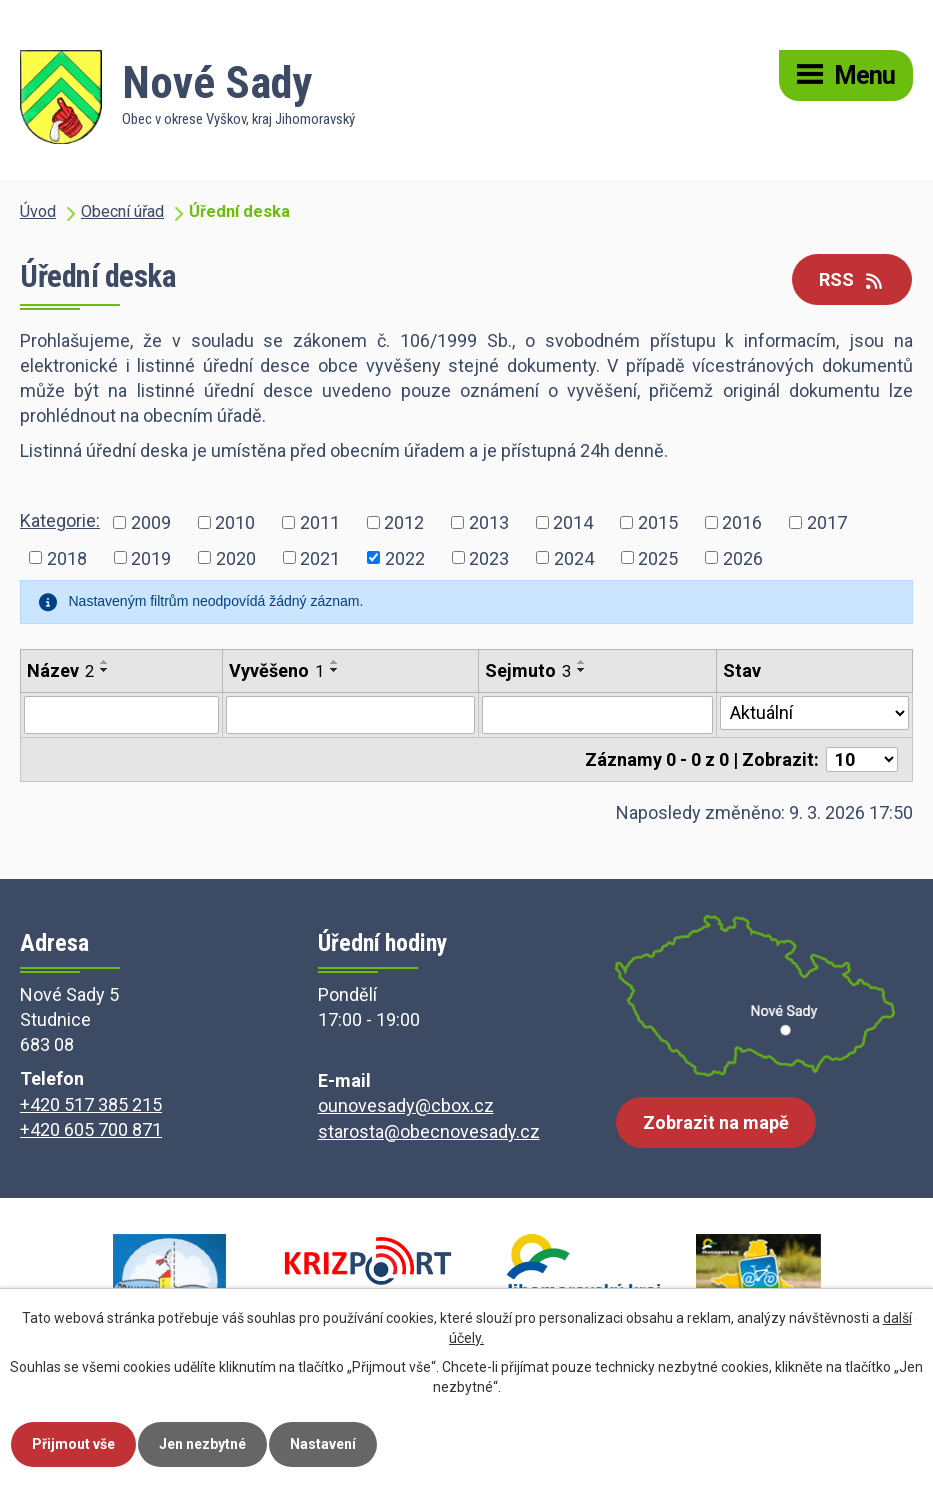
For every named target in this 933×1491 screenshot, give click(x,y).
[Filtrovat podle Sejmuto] (598, 715)
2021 (320, 557)
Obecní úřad (122, 211)
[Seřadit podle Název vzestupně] (105, 662)
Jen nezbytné (202, 1444)
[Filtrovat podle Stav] (814, 713)
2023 (489, 557)
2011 (320, 521)
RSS (852, 279)
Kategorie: (60, 520)
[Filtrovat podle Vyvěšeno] (350, 715)
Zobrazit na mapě (716, 1122)
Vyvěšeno (276, 670)
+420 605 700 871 (91, 1129)
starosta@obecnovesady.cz (429, 1131)
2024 (574, 557)
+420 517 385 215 (91, 1104)
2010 (235, 521)
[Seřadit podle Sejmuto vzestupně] (582, 662)
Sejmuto (528, 670)
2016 (742, 521)
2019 (151, 557)
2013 (489, 521)
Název (60, 670)
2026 (743, 557)
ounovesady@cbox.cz (406, 1105)
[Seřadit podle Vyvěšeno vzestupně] (335, 662)
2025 (658, 557)
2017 (827, 521)
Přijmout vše (73, 1444)
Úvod (38, 211)
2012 (404, 521)
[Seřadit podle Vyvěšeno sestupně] (335, 670)
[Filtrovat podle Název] (121, 715)
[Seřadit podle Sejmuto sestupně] (582, 670)
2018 (67, 557)
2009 (151, 521)
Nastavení (323, 1444)
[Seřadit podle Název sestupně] (105, 670)
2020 (236, 557)
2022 (405, 557)
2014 (573, 521)
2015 (658, 521)
